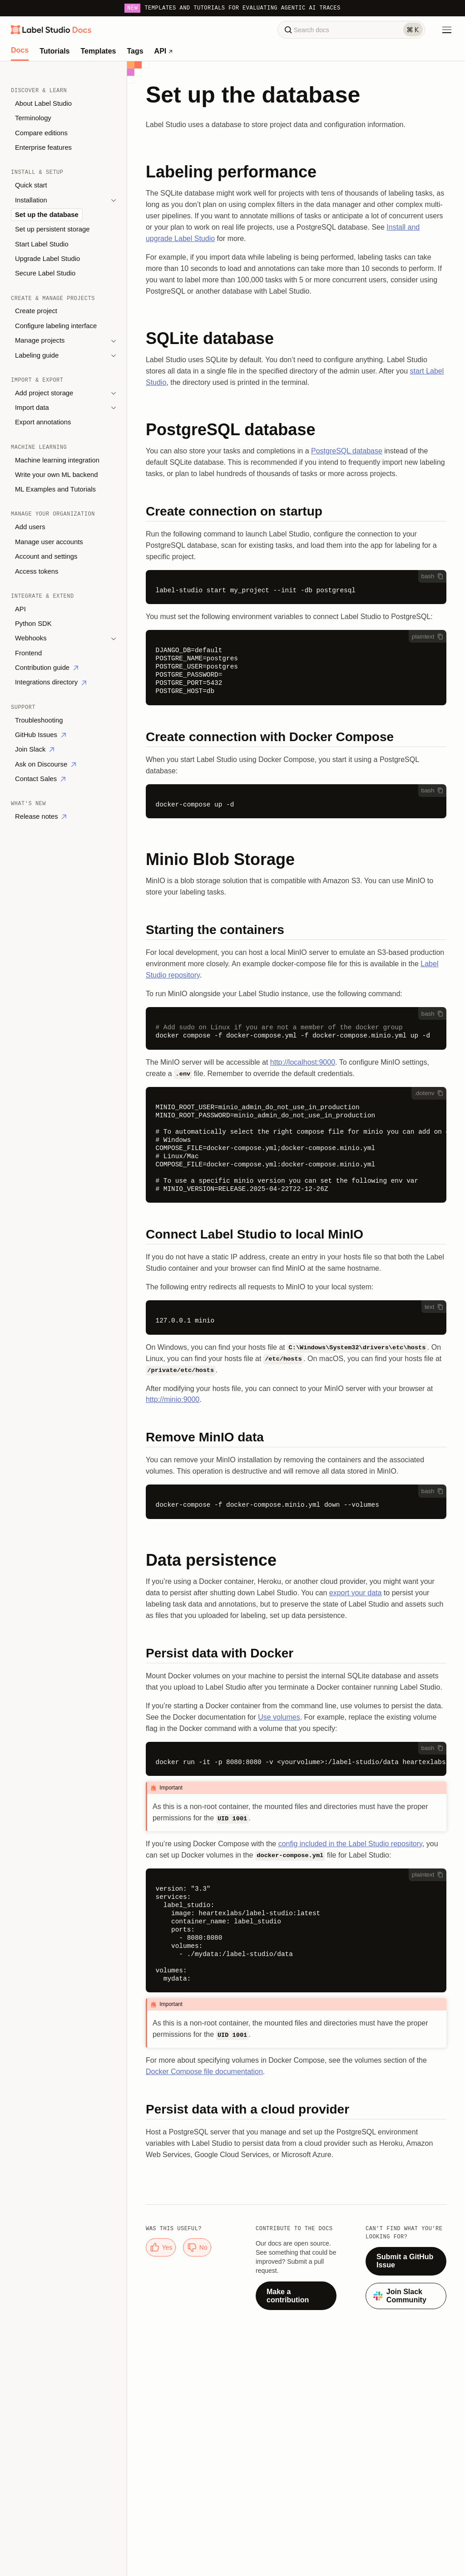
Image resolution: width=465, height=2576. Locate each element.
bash (432, 576)
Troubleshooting (39, 720)
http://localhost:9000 (302, 1062)
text (434, 1306)
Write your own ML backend (56, 474)
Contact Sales (40, 778)
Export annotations (43, 422)
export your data (355, 1593)
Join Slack (34, 749)
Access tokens (36, 571)
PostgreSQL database (346, 451)
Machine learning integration (57, 460)
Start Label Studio (42, 244)
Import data (32, 407)
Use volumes (279, 1717)
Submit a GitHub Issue (404, 2261)
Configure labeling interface (56, 325)
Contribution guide (46, 667)
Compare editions (41, 133)
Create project (36, 311)
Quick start (31, 185)
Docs (20, 50)
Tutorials (54, 51)
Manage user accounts (49, 542)
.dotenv (429, 1093)
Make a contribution (288, 2296)
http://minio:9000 (172, 1399)
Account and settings (46, 556)
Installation (31, 200)
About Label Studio (43, 103)
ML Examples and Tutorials (55, 489)
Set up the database (47, 214)
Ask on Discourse (45, 764)
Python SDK (33, 623)
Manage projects (39, 340)
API (163, 51)
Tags (135, 51)
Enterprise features (43, 147)
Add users (30, 527)
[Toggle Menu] (447, 30)
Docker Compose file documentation (204, 2071)
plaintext (428, 636)
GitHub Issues (40, 734)
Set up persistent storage (52, 229)
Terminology (33, 118)
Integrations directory (50, 682)
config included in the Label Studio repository (350, 1844)
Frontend (28, 653)
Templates (98, 51)
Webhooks (31, 638)
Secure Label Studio (45, 273)
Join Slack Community (399, 2296)
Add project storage (44, 393)
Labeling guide (37, 355)
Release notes (40, 816)
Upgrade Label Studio (47, 258)
